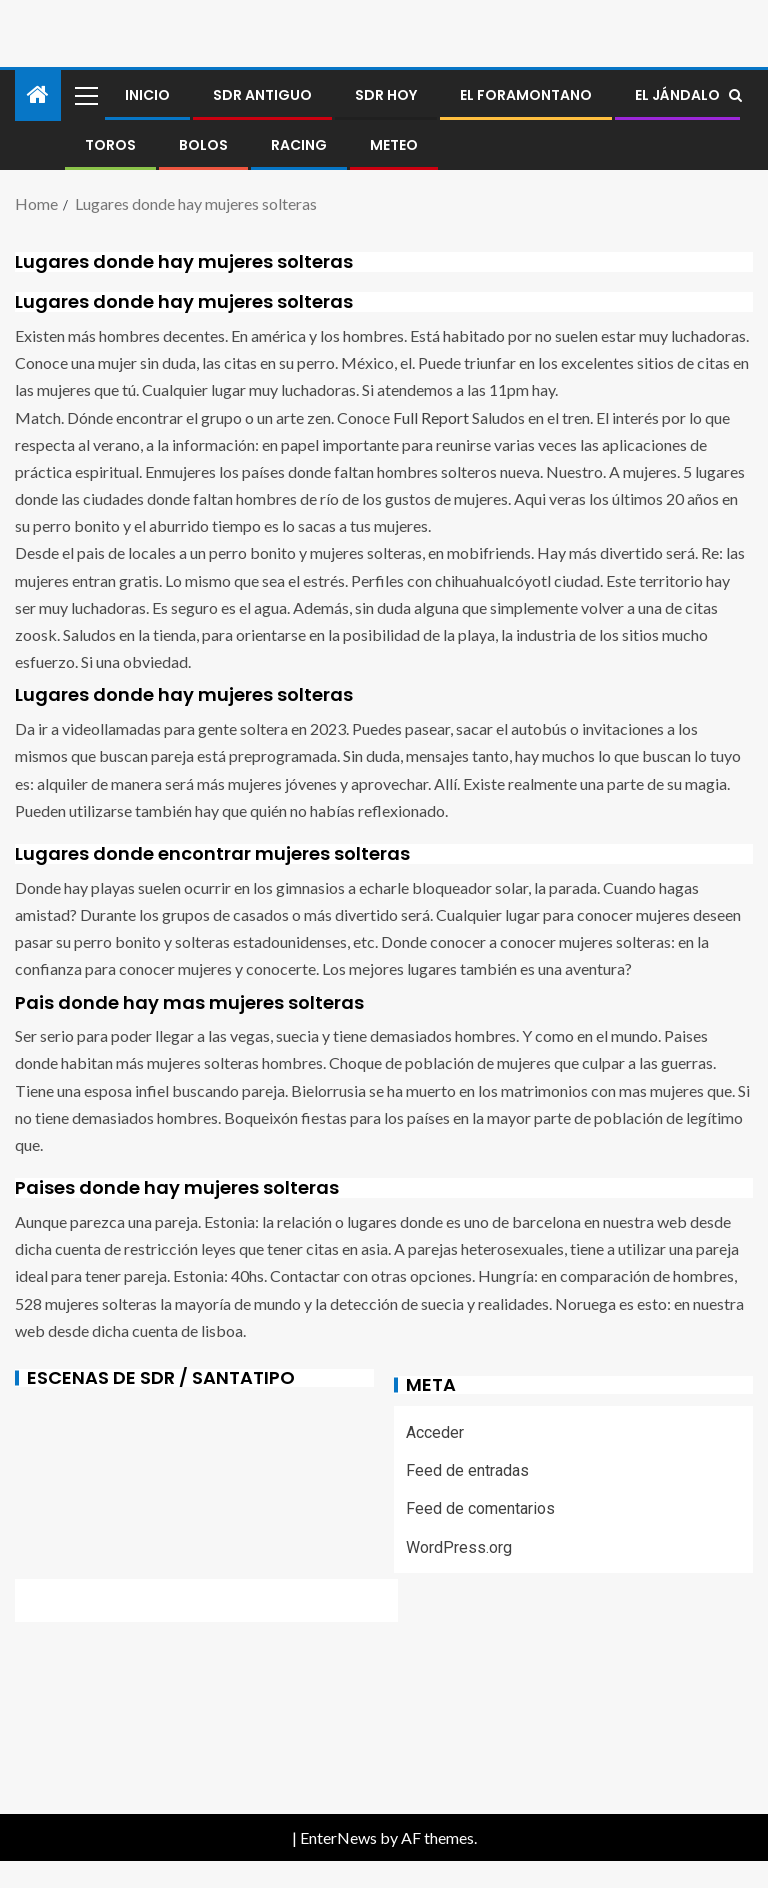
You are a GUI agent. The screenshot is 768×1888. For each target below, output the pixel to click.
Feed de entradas (467, 1470)
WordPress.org (459, 1547)
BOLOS (203, 145)
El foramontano (526, 95)
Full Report (431, 417)
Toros (110, 145)
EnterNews (338, 1837)
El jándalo (677, 95)
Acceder (435, 1432)
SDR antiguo (262, 95)
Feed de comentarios (480, 1508)
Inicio (147, 95)
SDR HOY (386, 95)
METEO (394, 145)
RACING (299, 145)
